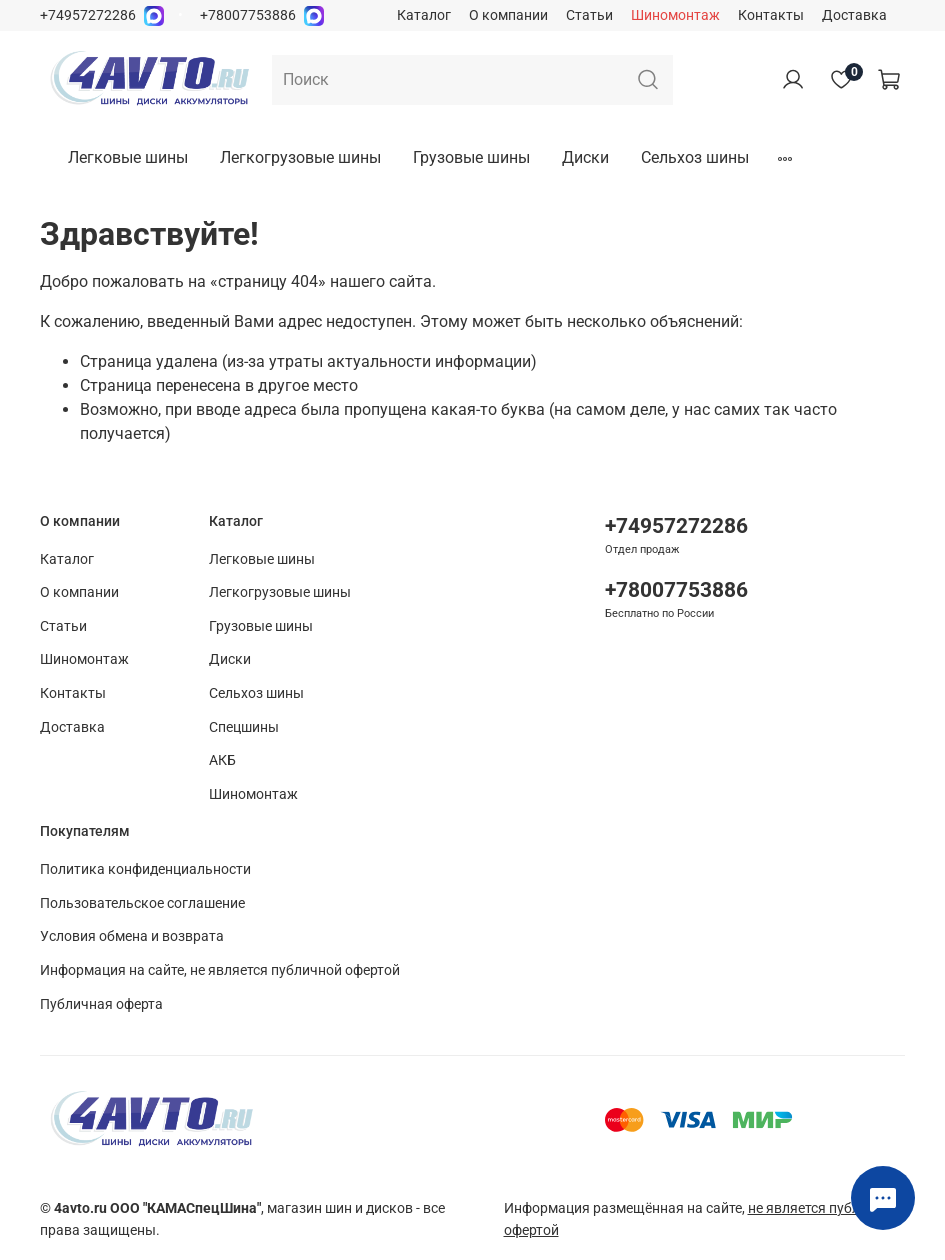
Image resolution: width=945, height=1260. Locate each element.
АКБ (222, 760)
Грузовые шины (471, 157)
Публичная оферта (101, 1004)
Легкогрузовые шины (300, 157)
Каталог (424, 15)
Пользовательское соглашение (142, 903)
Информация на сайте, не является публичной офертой (220, 970)
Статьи (589, 15)
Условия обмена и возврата (132, 936)
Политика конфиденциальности (145, 869)
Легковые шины (128, 157)
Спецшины (244, 727)
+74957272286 (88, 15)
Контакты (771, 15)
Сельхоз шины (695, 157)
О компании (508, 15)
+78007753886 (248, 15)
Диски (585, 157)
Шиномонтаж (675, 15)
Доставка (854, 15)
